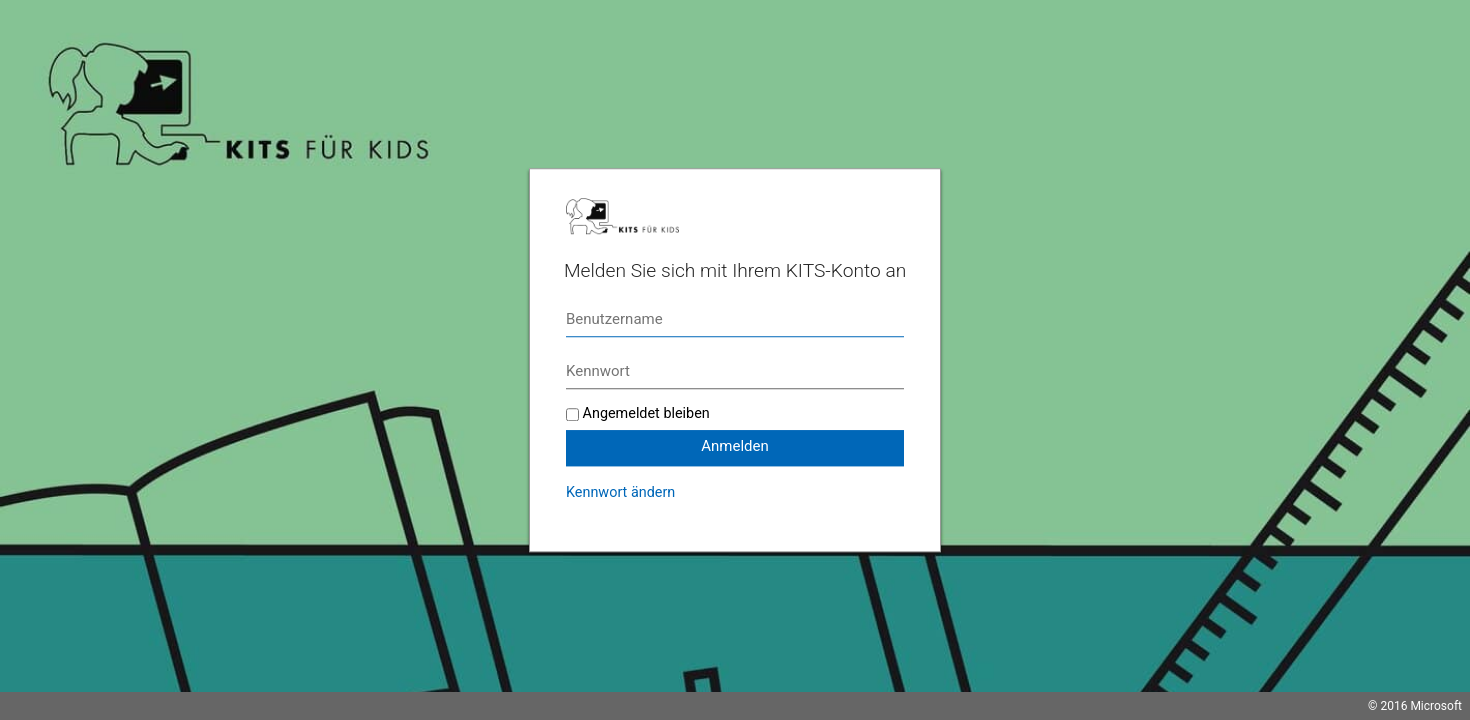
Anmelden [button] (735, 446)
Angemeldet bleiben (646, 413)
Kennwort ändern (620, 492)
